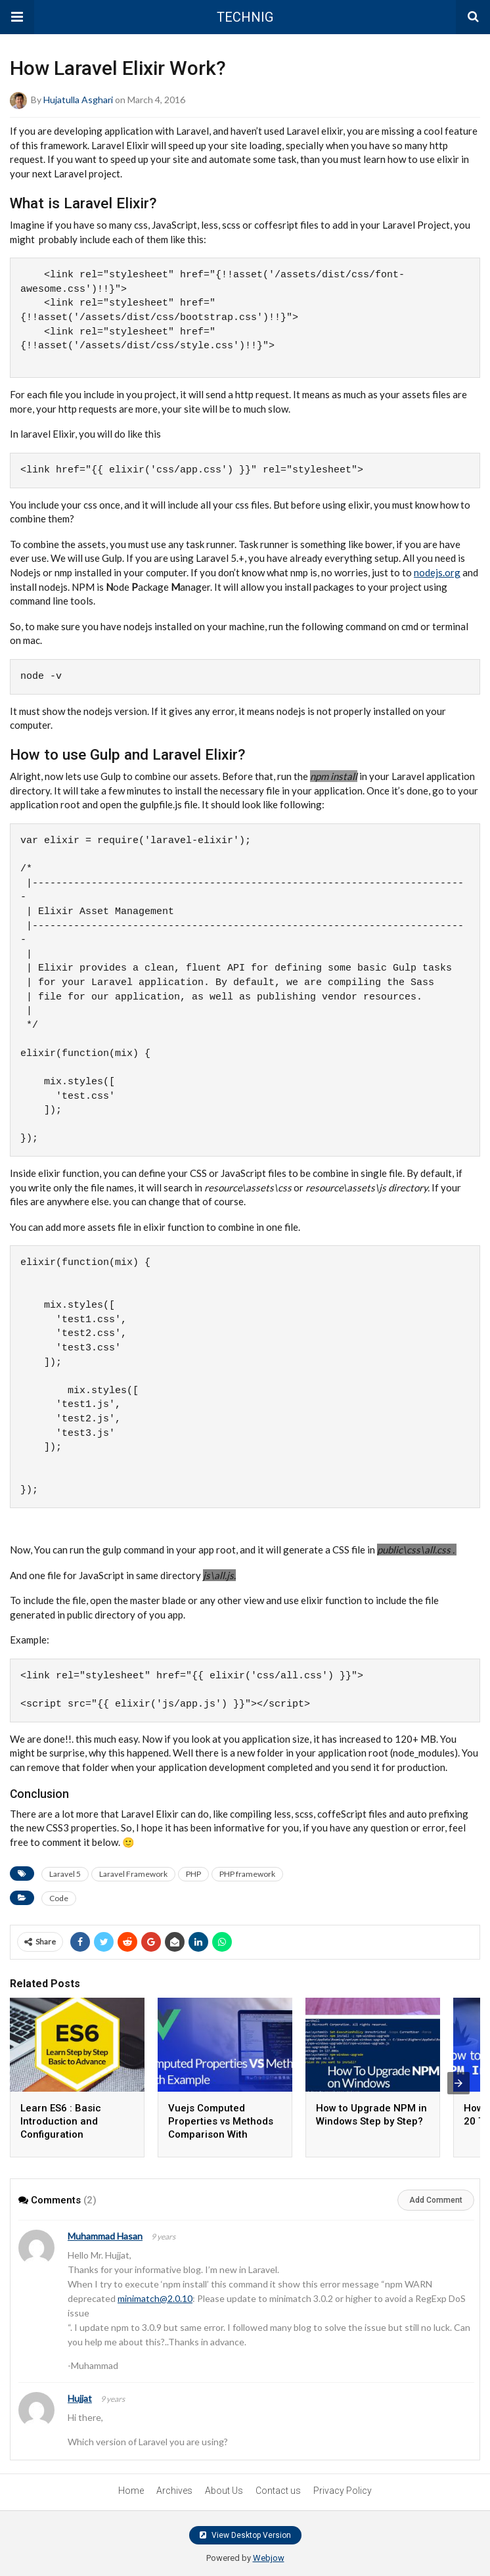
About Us (224, 2490)
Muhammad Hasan (105, 2236)
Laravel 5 (65, 1874)
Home (131, 2490)
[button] (17, 17)
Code (58, 1898)
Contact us (278, 2490)
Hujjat (80, 2398)
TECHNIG (245, 17)
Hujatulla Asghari (78, 99)
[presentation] (458, 2083)
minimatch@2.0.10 (155, 2298)
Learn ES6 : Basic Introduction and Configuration (60, 2121)
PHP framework (247, 1874)
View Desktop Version (245, 2535)
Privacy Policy (342, 2490)
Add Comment (435, 2200)
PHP (193, 1874)
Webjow (268, 2558)
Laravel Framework (133, 1874)
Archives (174, 2490)
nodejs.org (437, 572)
